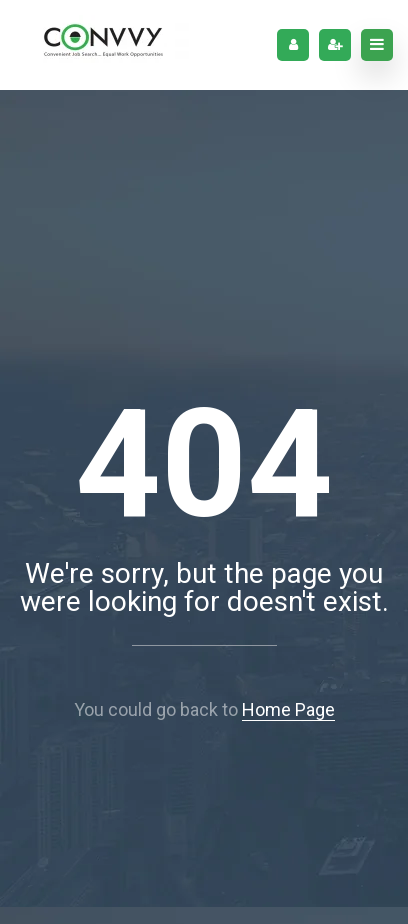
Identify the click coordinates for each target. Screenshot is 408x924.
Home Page (288, 709)
